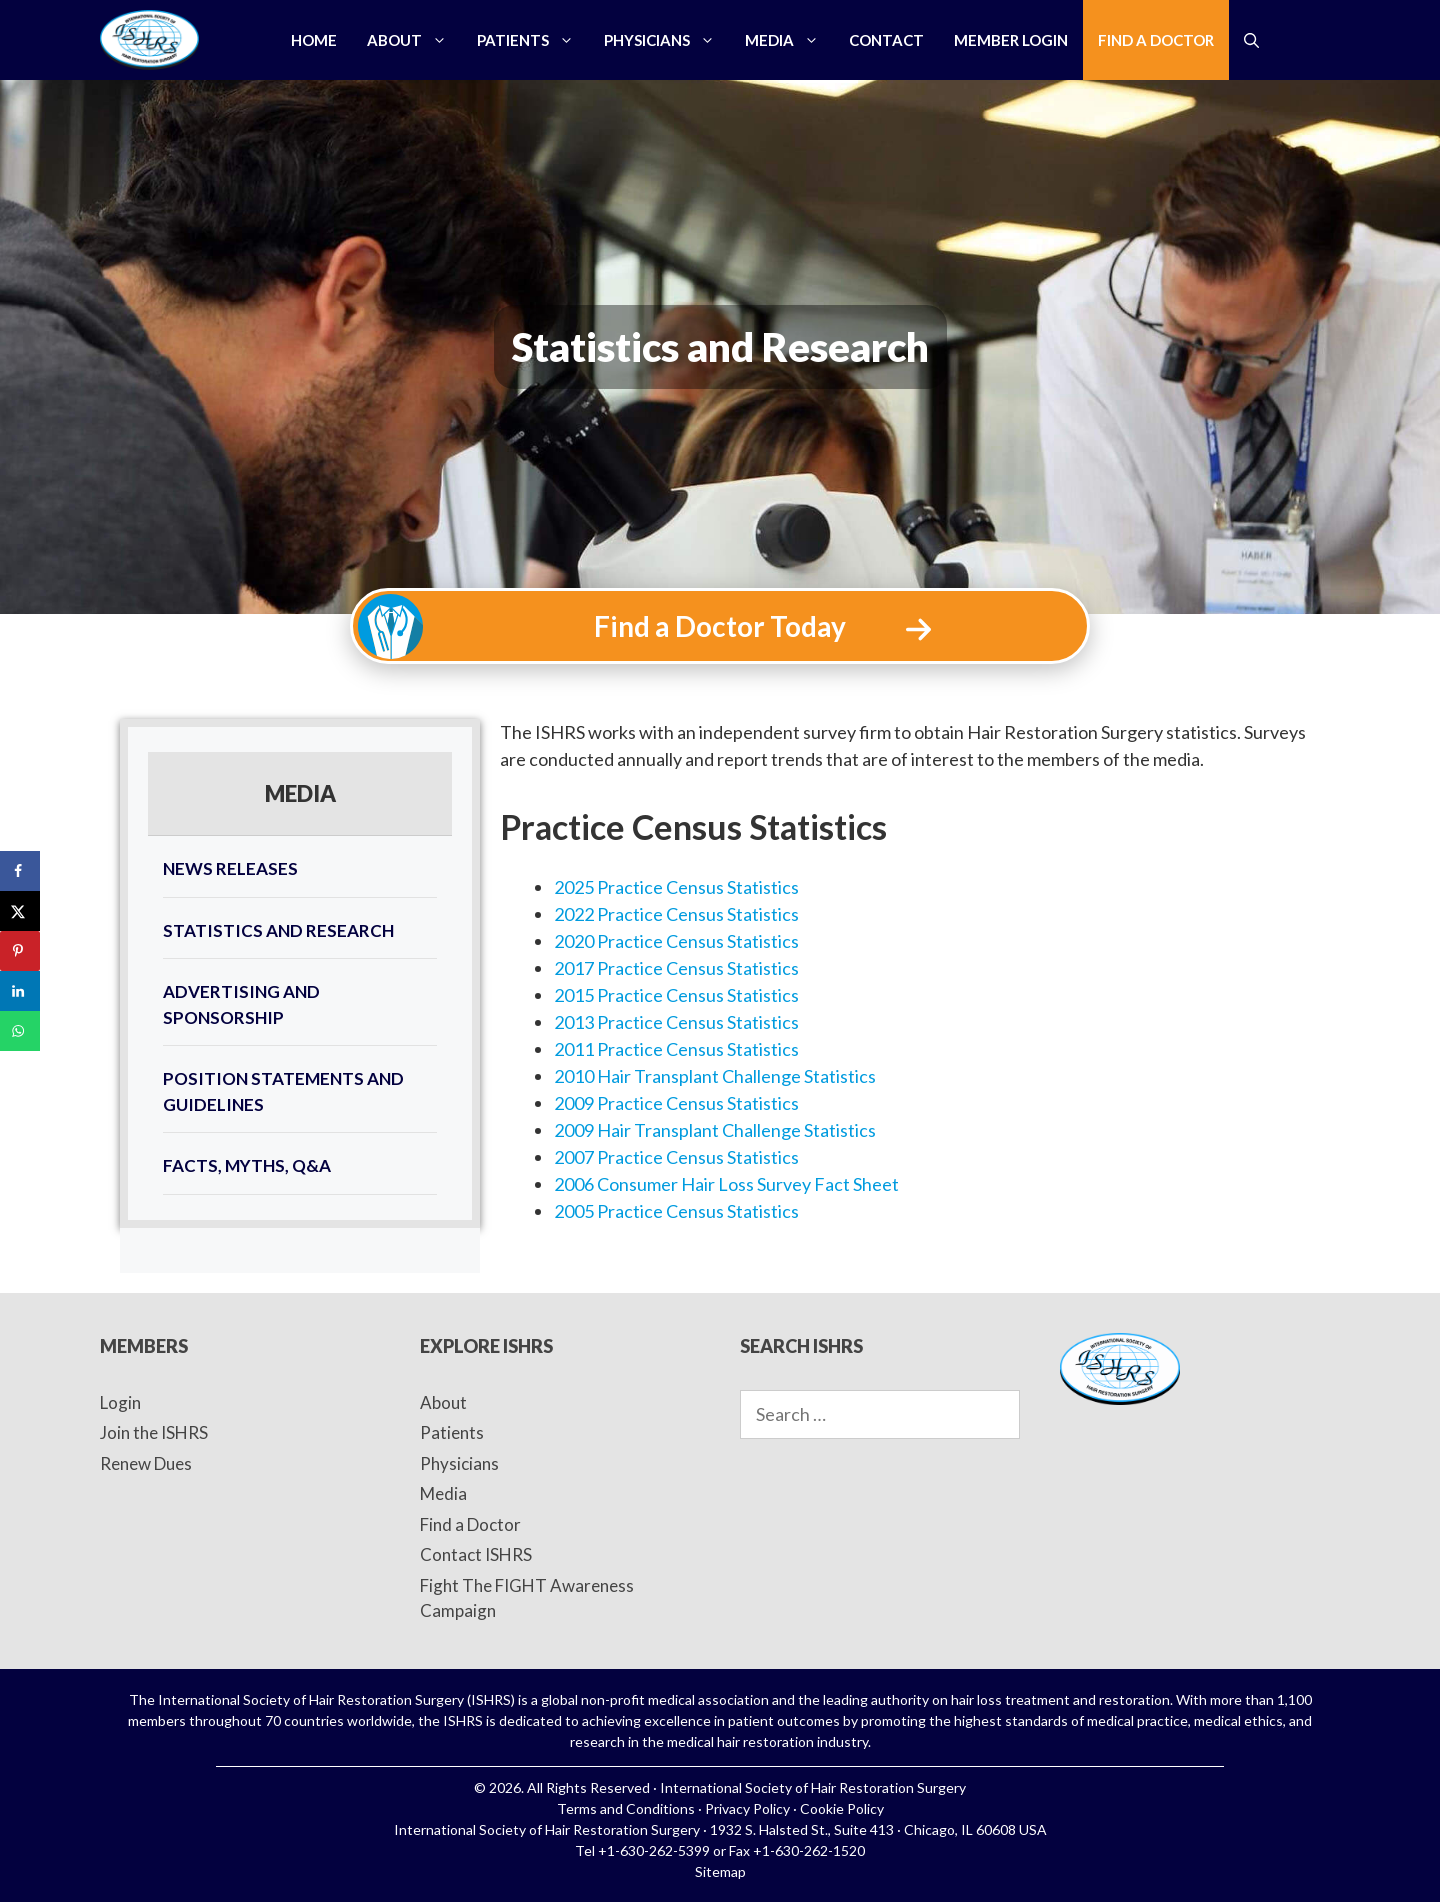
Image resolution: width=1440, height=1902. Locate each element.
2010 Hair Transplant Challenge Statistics (715, 1076)
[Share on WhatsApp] (20, 1031)
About (414, 40)
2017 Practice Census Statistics (676, 968)
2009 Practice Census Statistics (676, 1103)
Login (120, 1402)
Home (314, 40)
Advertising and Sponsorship (241, 1004)
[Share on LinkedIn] (20, 991)
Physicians (667, 40)
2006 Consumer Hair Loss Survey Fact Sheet (726, 1184)
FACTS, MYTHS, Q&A (247, 1165)
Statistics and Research (278, 930)
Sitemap (720, 1871)
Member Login (1011, 40)
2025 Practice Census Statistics (676, 887)
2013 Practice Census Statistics (676, 1022)
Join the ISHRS (154, 1432)
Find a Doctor (1156, 40)
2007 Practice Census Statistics (676, 1157)
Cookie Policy (842, 1808)
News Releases (230, 868)
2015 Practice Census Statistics (676, 995)
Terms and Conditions (626, 1808)
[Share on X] (20, 911)
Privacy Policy (747, 1808)
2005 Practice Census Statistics (676, 1211)
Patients (533, 40)
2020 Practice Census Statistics (676, 941)
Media (789, 40)
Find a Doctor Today (720, 626)
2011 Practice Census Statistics (676, 1049)
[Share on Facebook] (20, 871)
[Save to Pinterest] (20, 951)
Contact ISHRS (476, 1554)
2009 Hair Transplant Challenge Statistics (715, 1130)
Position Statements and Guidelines (283, 1091)
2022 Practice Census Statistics (676, 914)
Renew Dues (146, 1463)
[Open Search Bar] (1251, 40)
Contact (886, 40)
